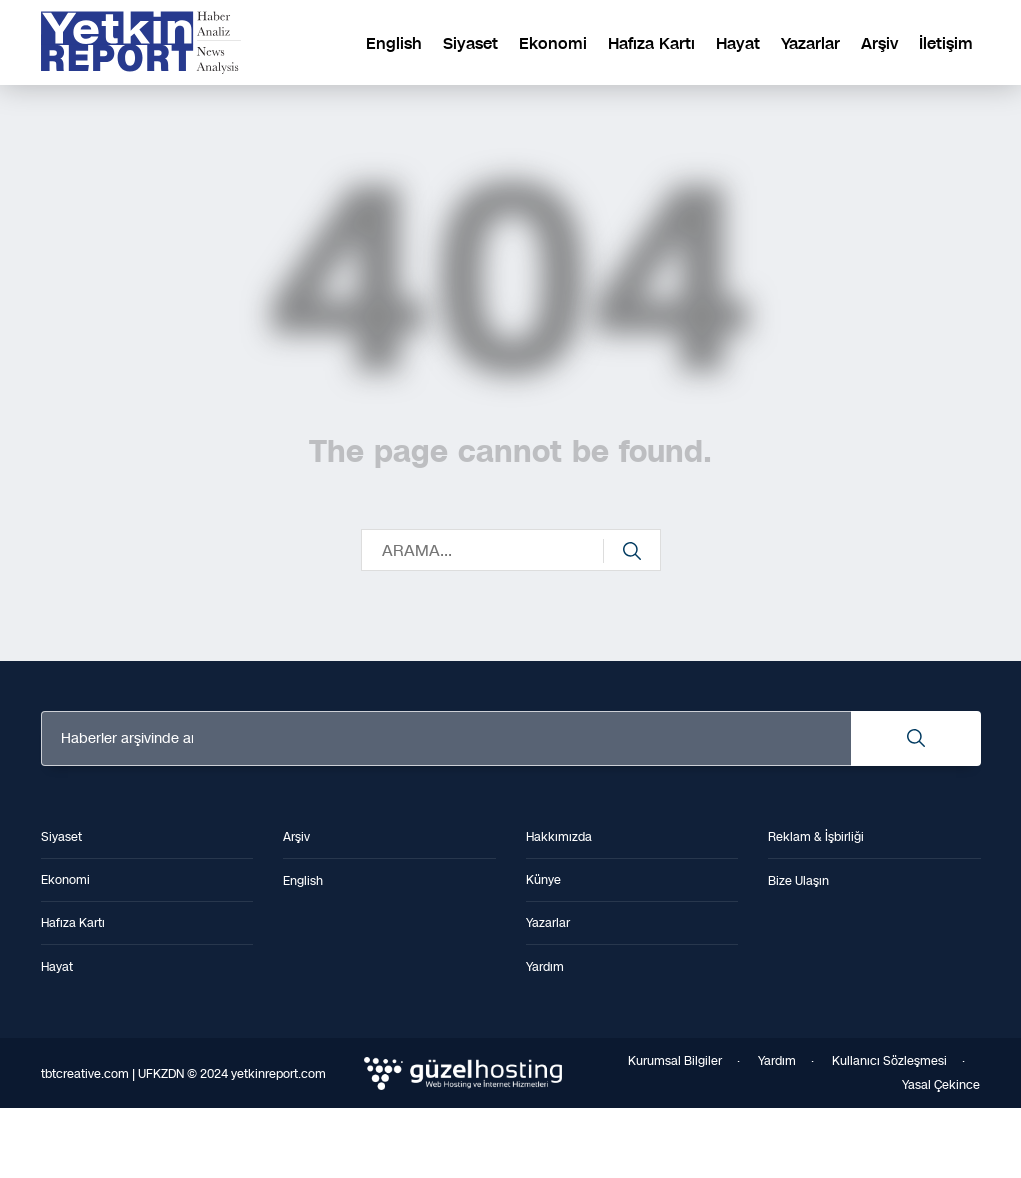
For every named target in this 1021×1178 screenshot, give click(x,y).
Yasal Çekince (941, 1085)
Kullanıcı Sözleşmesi (889, 1061)
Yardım (777, 1061)
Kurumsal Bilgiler (675, 1061)
